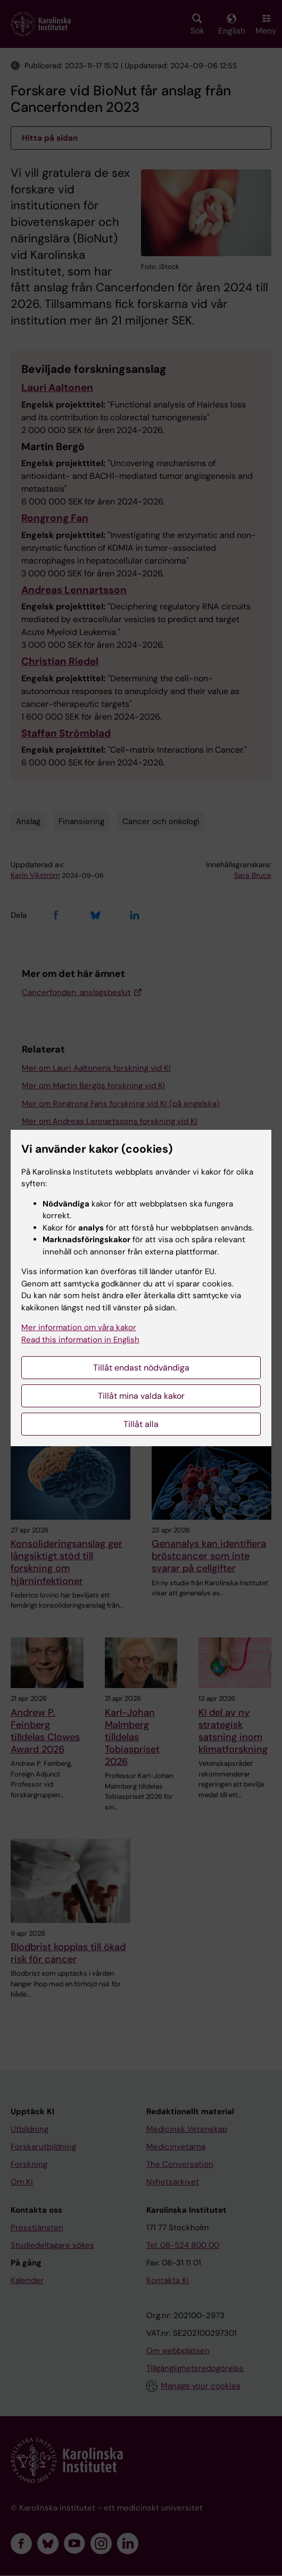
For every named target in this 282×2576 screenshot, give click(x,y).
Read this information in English (80, 1339)
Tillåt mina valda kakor (141, 1395)
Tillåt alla (141, 1424)
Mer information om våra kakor (78, 1327)
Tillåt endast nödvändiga (141, 1367)
